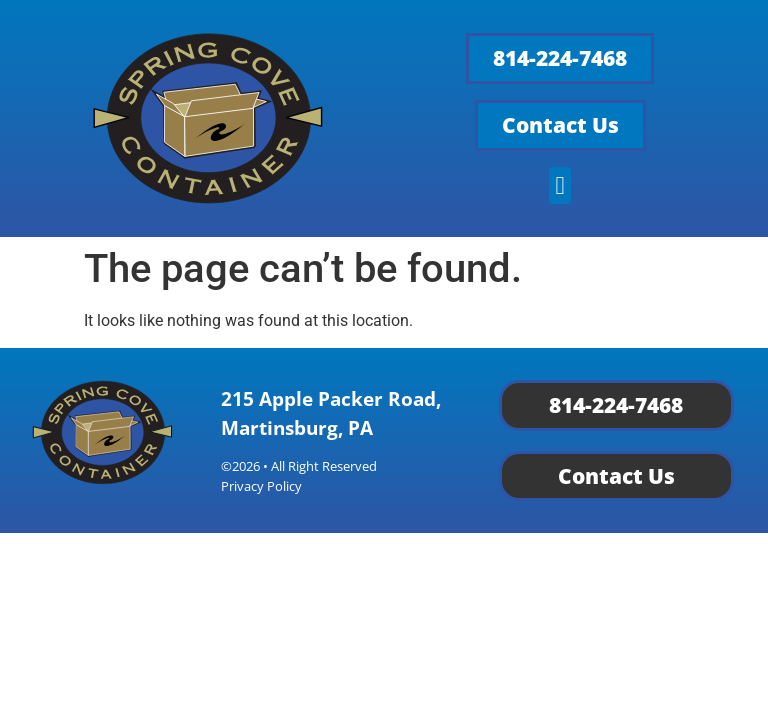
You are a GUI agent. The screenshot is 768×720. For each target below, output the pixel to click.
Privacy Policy (261, 486)
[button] (560, 186)
